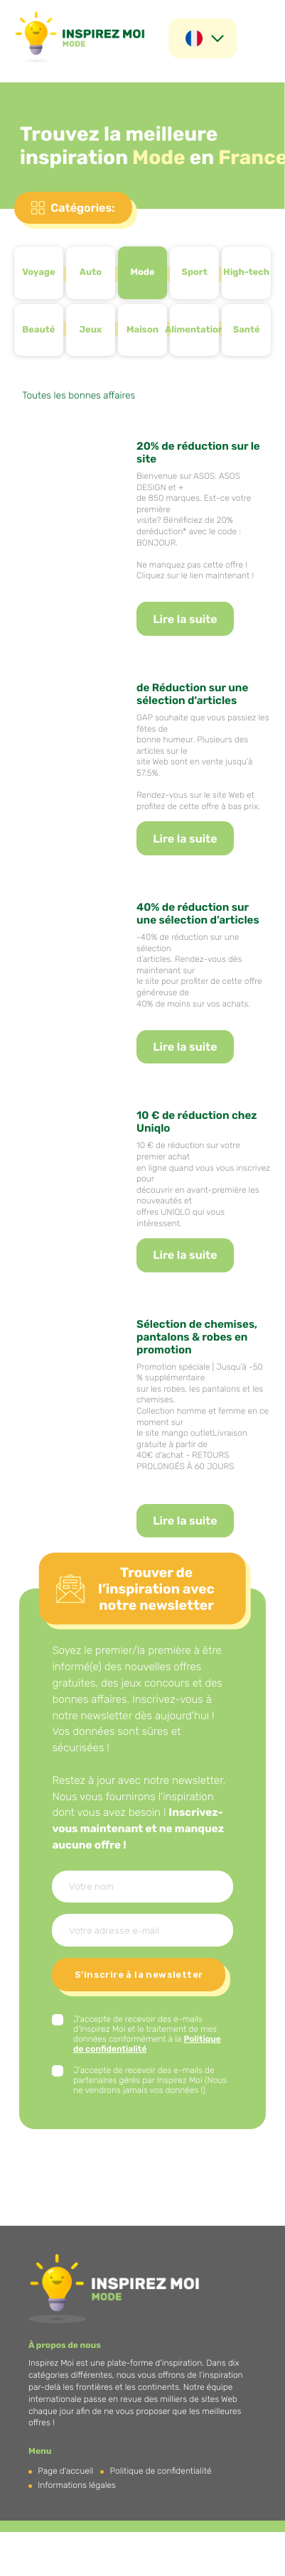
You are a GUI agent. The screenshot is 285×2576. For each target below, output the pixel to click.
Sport (194, 272)
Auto (91, 272)
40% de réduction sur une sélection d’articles (197, 913)
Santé (246, 330)
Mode (142, 272)
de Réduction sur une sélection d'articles (192, 694)
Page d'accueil (65, 2471)
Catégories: (82, 208)
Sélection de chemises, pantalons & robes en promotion (196, 1337)
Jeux (90, 330)
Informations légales (77, 2485)
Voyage (38, 272)
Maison (142, 330)
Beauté (38, 330)
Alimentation (194, 330)
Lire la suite (185, 619)
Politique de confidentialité (161, 2471)
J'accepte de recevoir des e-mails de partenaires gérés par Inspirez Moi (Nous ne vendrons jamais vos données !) (150, 2080)
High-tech (246, 272)
